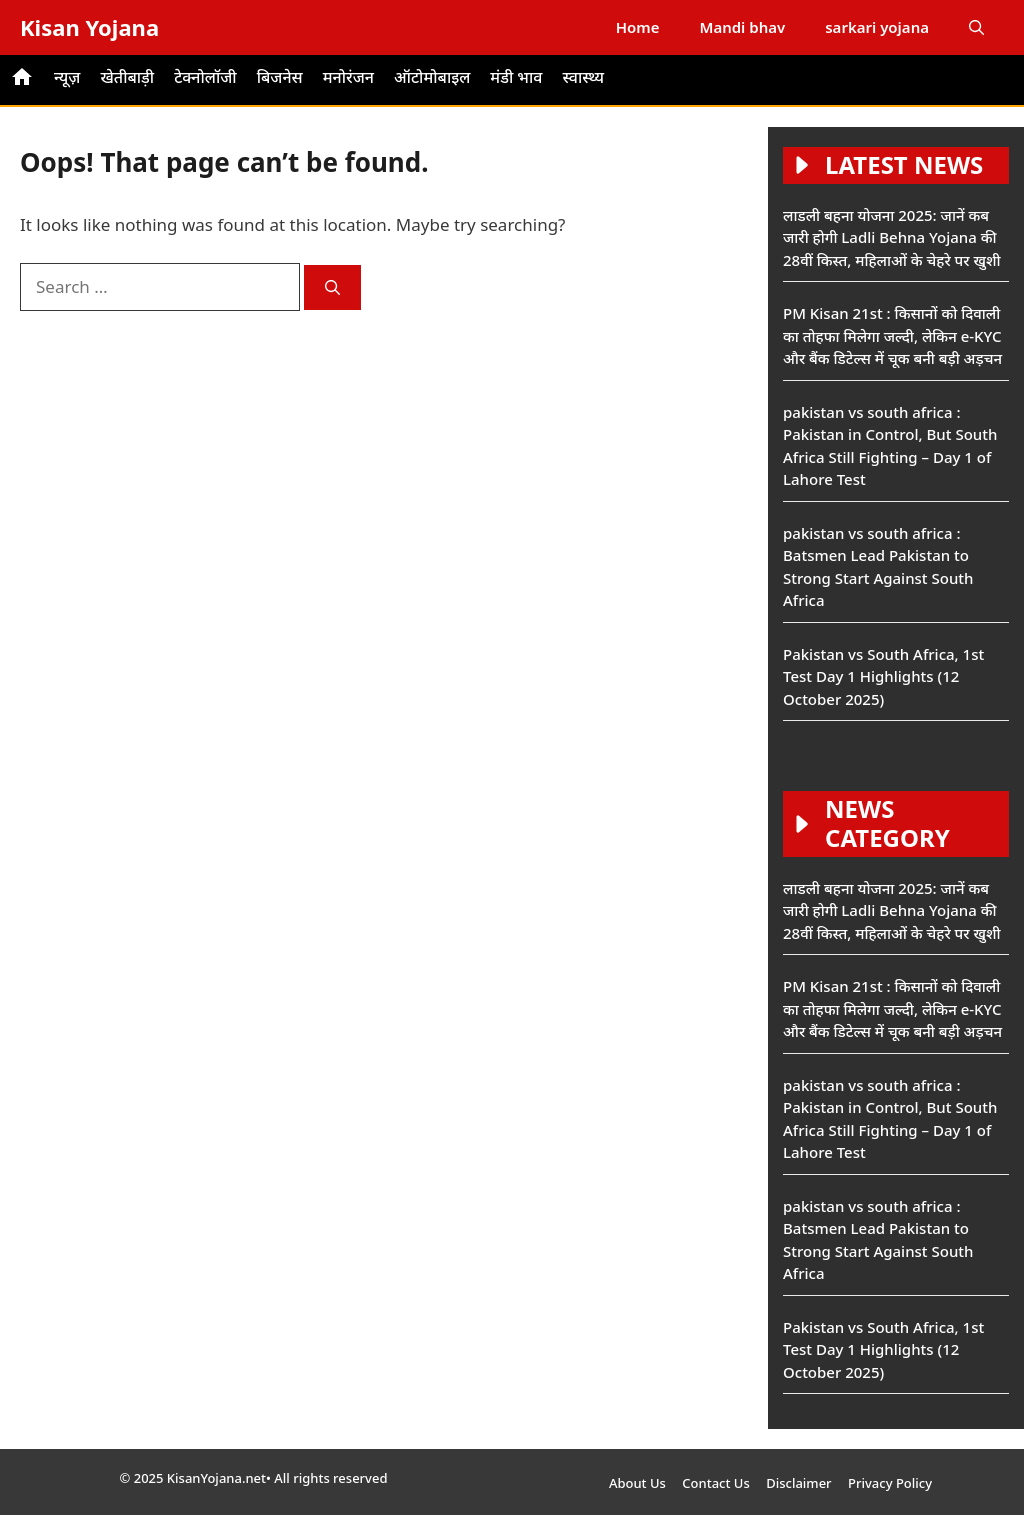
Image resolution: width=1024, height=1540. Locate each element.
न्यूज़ (67, 77)
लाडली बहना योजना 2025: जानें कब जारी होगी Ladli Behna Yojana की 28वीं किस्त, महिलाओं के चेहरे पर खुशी (892, 237)
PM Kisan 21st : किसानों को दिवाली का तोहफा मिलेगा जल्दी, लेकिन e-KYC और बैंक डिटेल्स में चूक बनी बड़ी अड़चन (892, 335)
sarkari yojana (877, 27)
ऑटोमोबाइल (432, 77)
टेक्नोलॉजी (205, 77)
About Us (637, 1483)
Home (638, 27)
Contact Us (715, 1483)
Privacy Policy (890, 1483)
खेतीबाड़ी (127, 77)
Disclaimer (798, 1483)
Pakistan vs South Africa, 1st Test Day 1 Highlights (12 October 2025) (883, 676)
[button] (976, 27)
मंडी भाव (516, 77)
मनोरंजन (348, 77)
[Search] (332, 287)
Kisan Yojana (89, 27)
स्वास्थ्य (583, 77)
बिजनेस (280, 77)
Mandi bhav (742, 27)
